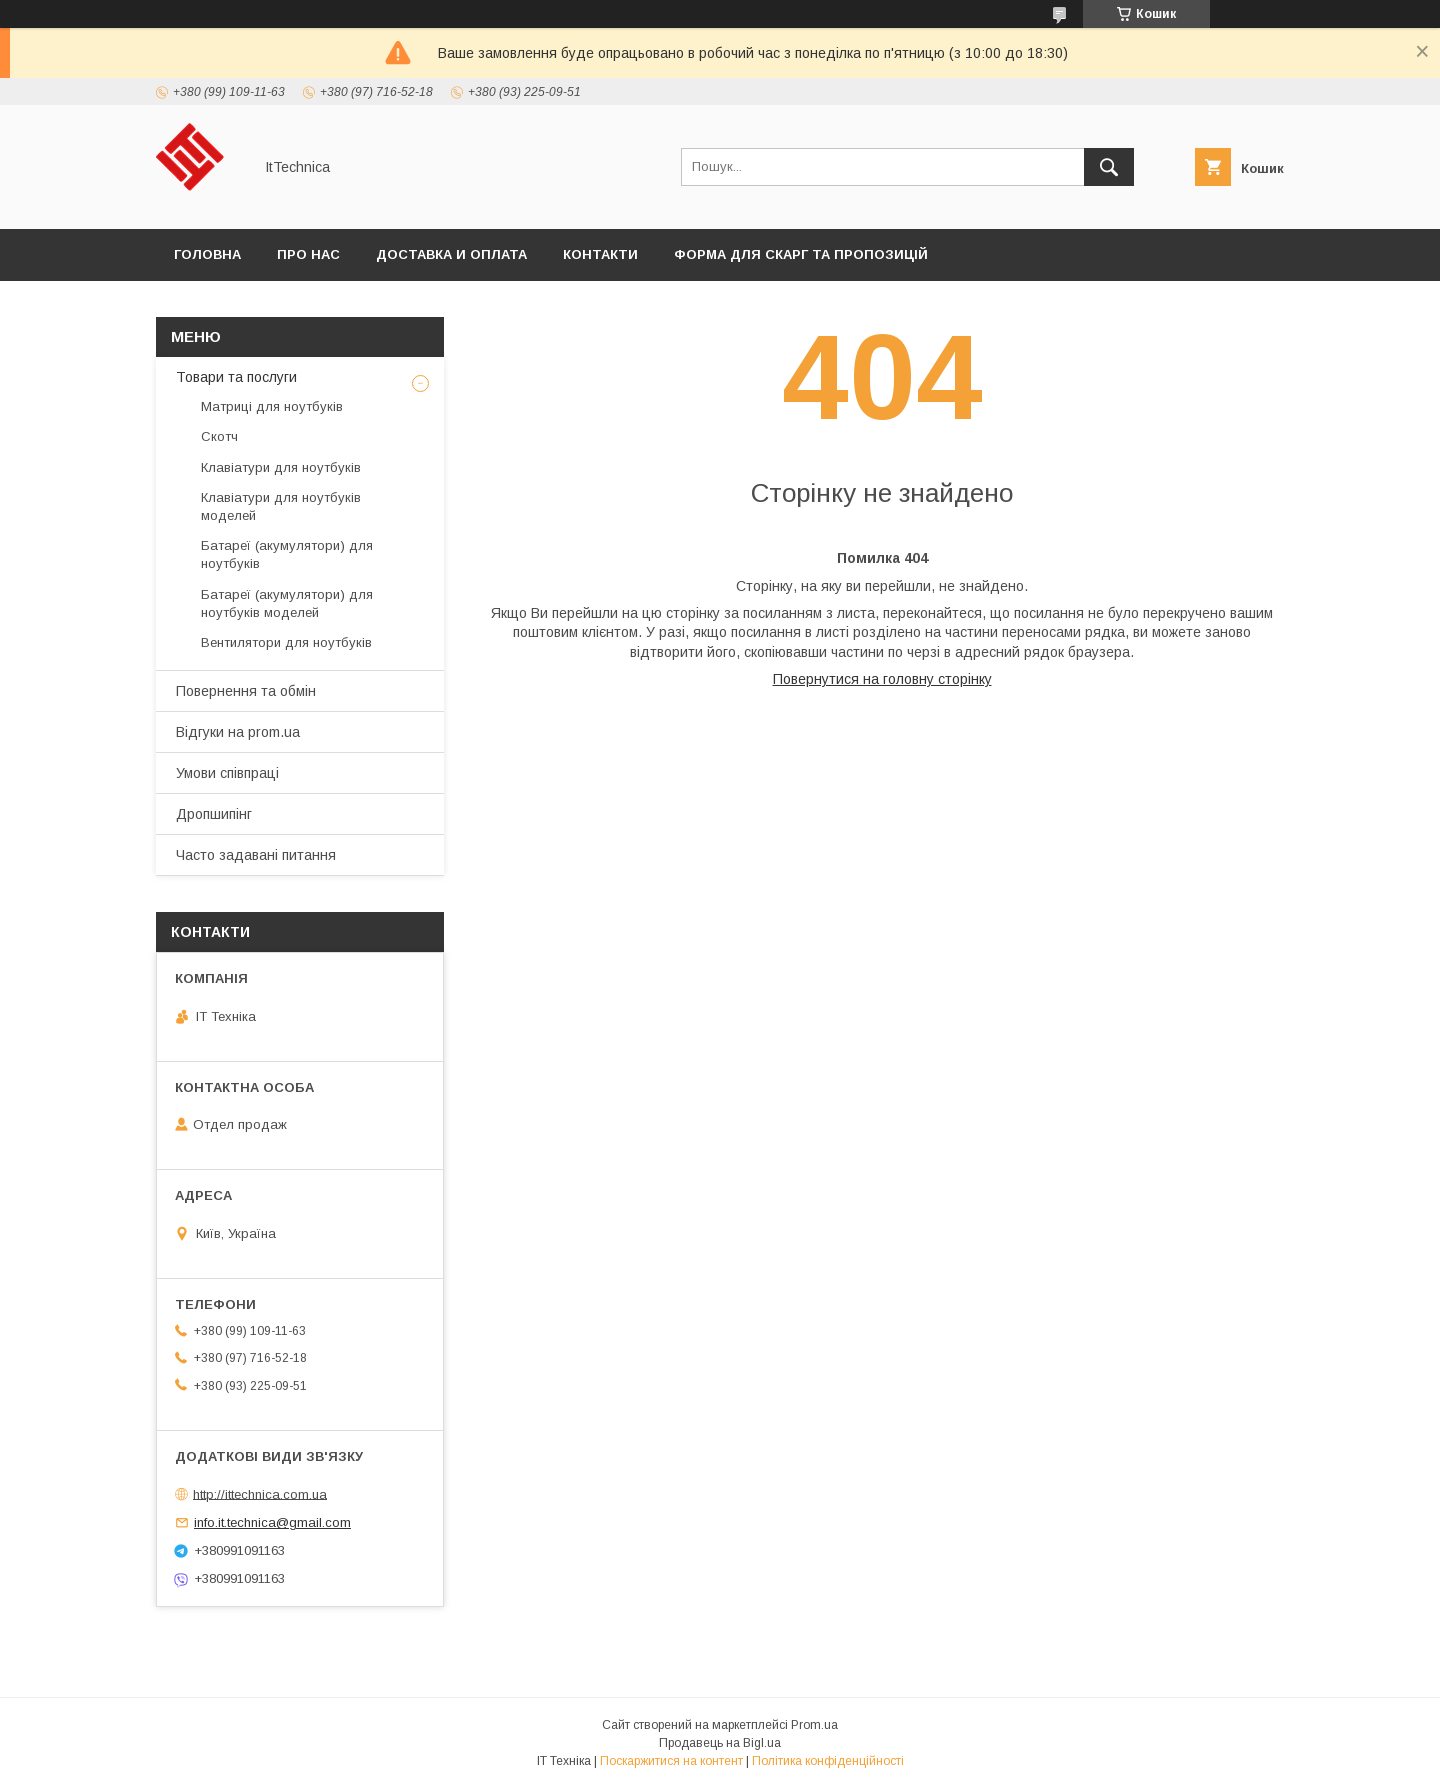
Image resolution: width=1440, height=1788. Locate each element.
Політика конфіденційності (828, 1761)
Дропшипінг (214, 814)
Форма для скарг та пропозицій (801, 254)
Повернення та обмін (246, 691)
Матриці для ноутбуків (272, 406)
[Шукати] (1109, 167)
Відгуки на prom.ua (238, 732)
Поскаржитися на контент (671, 1761)
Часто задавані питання (256, 855)
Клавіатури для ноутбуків (281, 467)
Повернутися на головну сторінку (882, 679)
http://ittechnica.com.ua (260, 1493)
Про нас (308, 254)
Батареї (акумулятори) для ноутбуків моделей (287, 603)
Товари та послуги (236, 377)
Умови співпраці (227, 773)
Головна (207, 254)
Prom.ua (814, 1725)
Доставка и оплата (451, 254)
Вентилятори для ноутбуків (286, 642)
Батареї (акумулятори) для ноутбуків (287, 554)
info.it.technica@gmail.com (272, 1522)
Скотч (219, 436)
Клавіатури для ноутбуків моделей (281, 506)
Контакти (600, 254)
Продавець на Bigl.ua (720, 1743)
